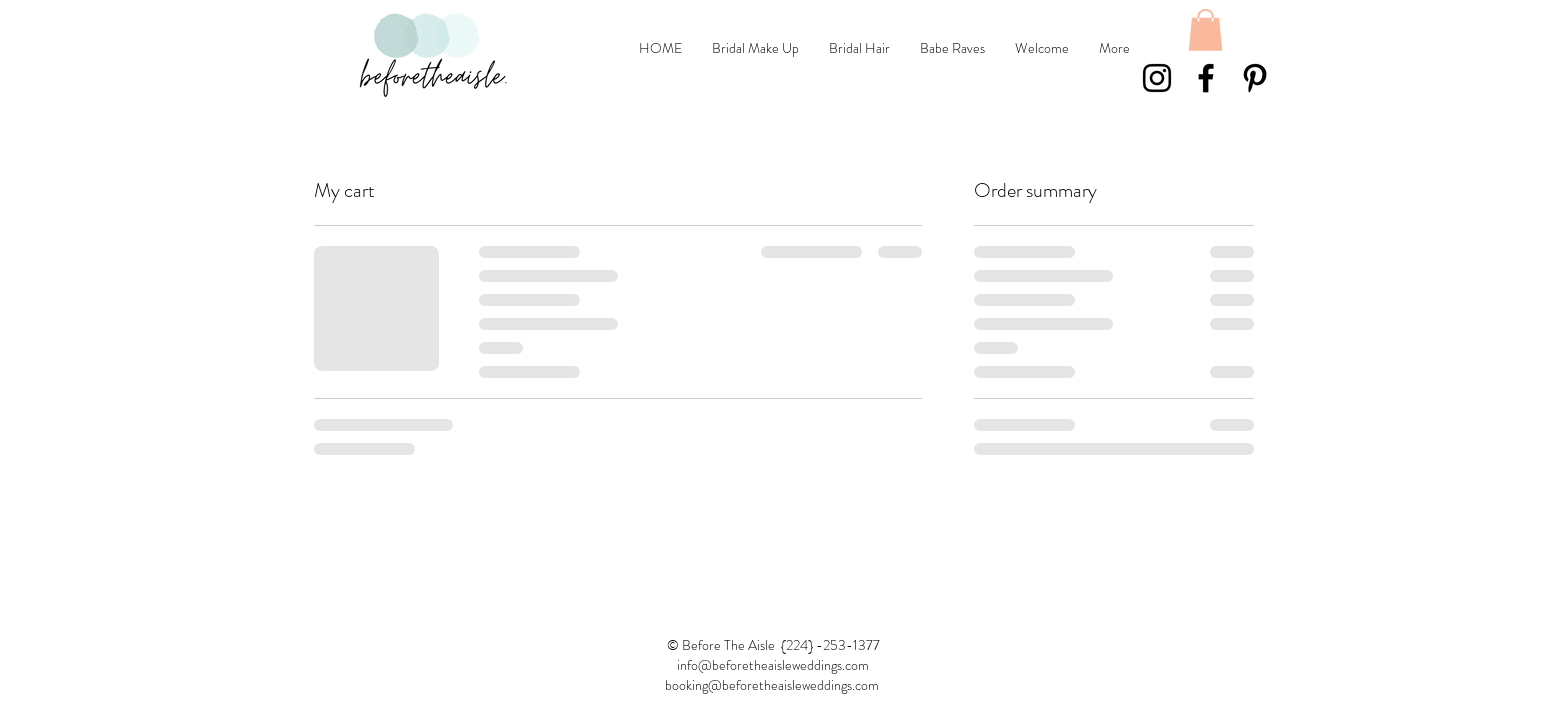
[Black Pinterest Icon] (1255, 78)
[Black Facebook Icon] (1206, 78)
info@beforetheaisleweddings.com (773, 665)
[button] (1205, 30)
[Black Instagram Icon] (1157, 78)
